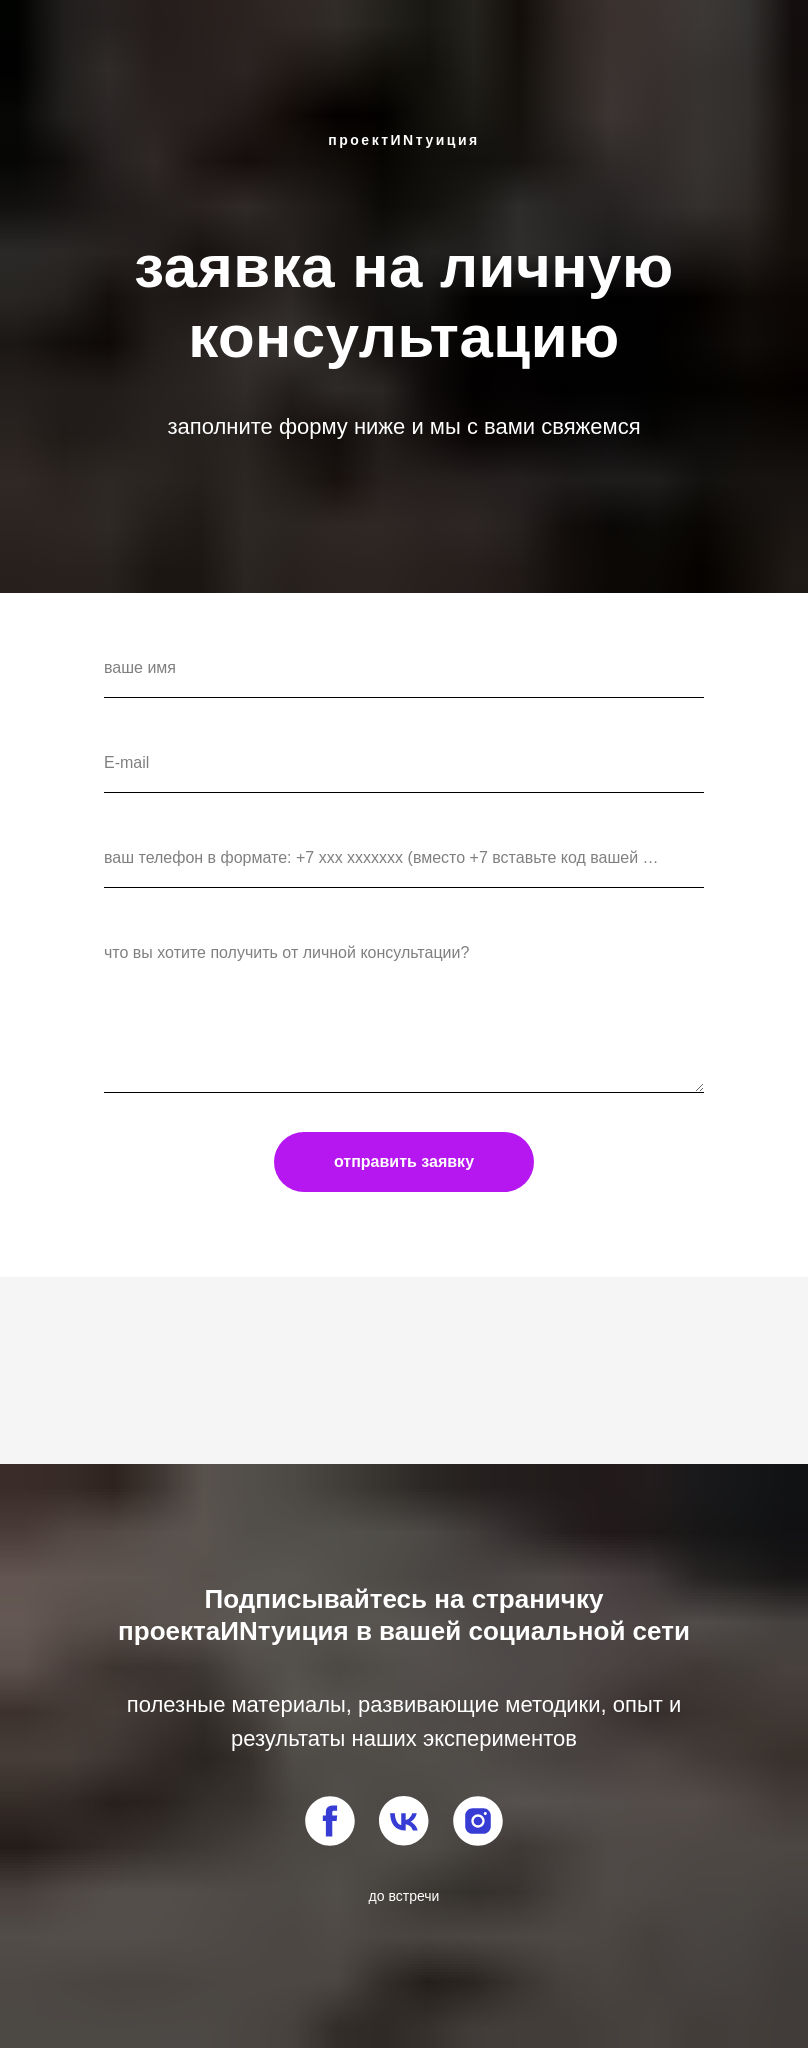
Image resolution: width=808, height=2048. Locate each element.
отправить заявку (404, 1161)
